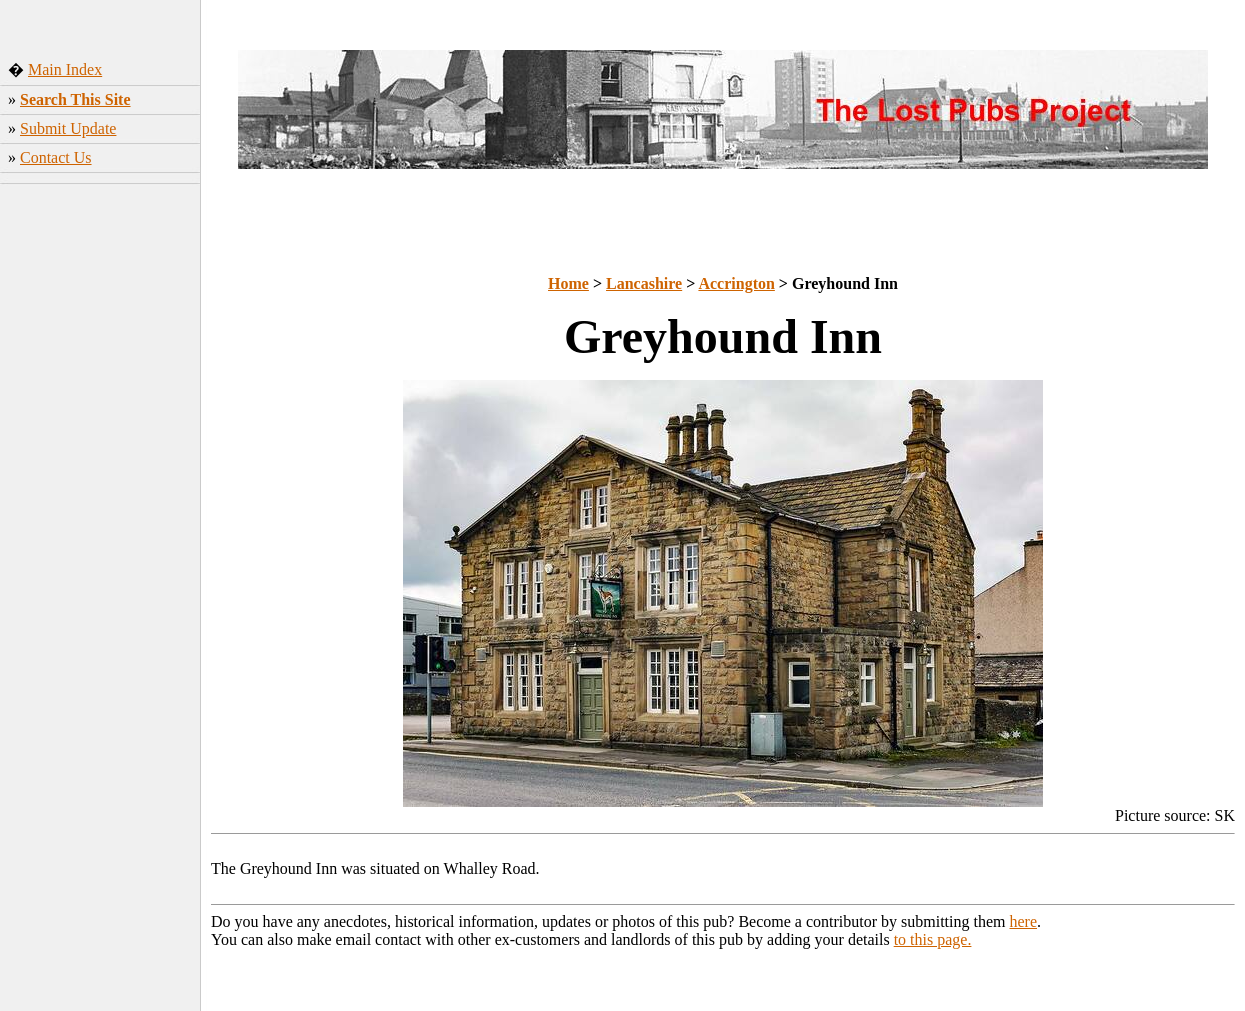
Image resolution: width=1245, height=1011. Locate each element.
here (1024, 921)
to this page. (933, 939)
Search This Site (75, 99)
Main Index (65, 69)
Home (568, 283)
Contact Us (56, 157)
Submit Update (68, 128)
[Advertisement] (100, 489)
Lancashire (644, 283)
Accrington (736, 283)
